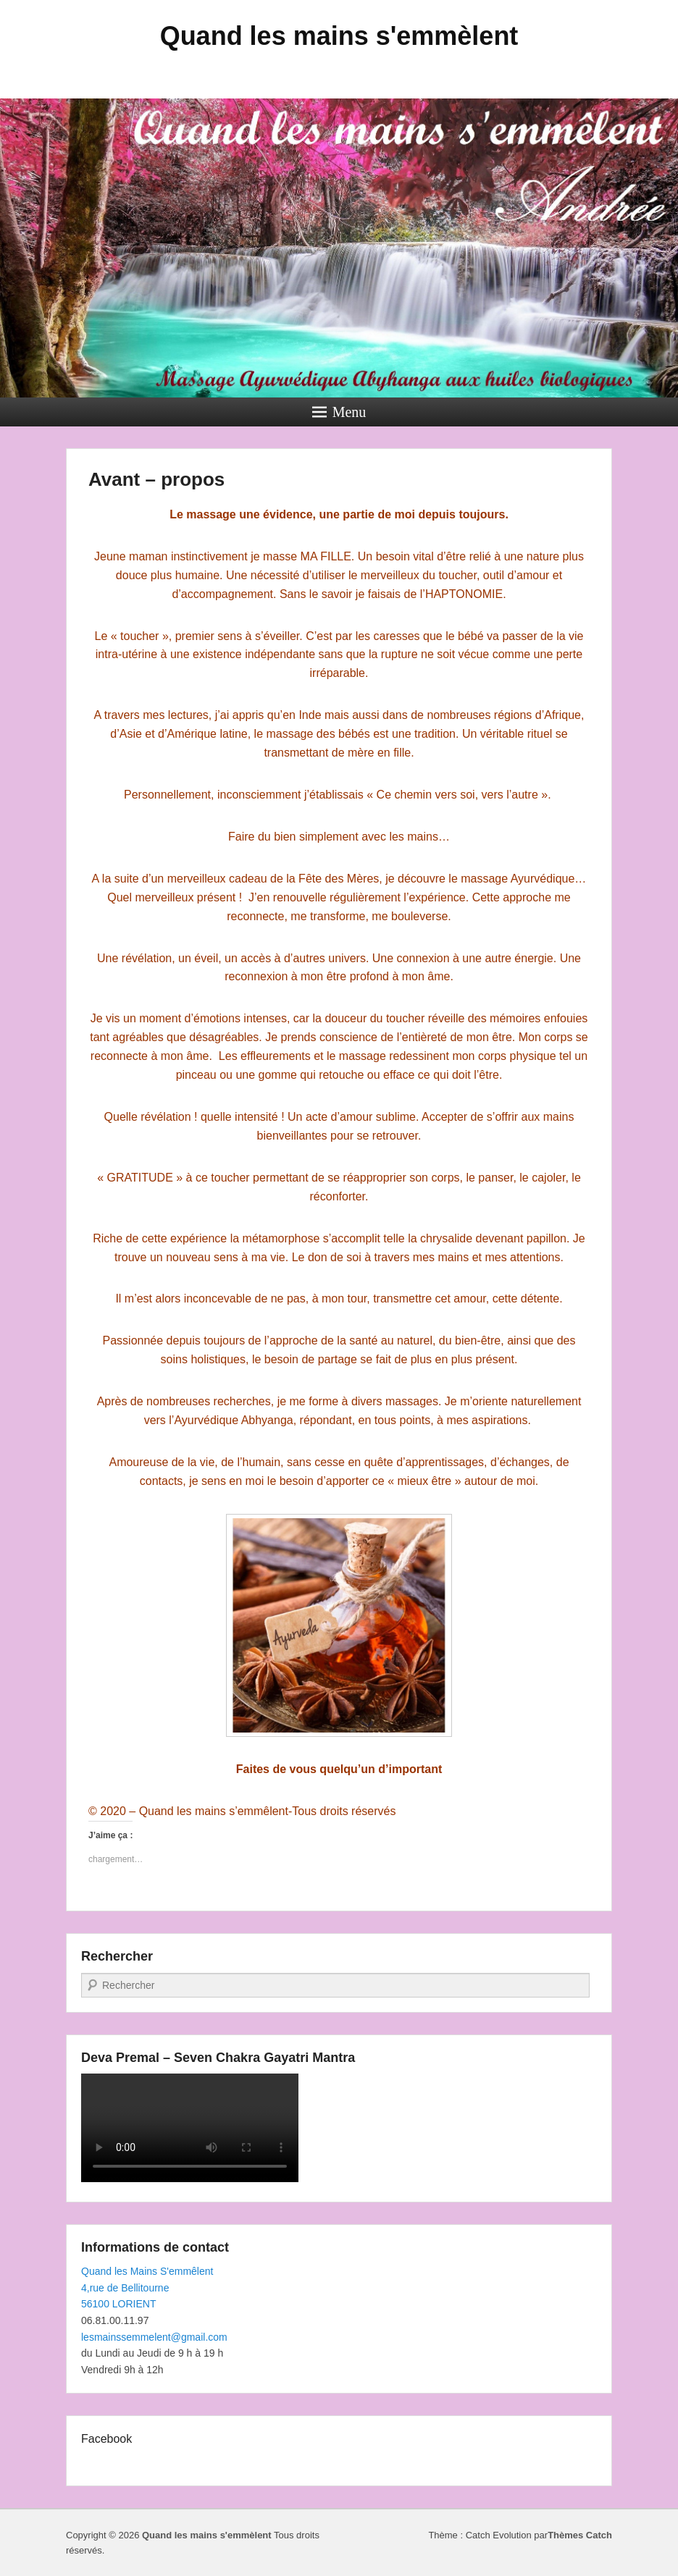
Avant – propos (156, 479)
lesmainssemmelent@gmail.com (154, 2337)
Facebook (106, 2439)
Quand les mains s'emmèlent (339, 36)
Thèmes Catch (580, 2535)
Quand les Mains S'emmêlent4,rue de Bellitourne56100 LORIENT (147, 2287)
